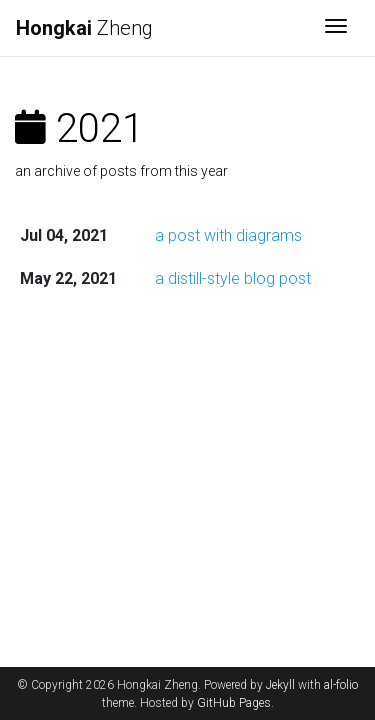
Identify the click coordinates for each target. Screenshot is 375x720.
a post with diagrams (228, 235)
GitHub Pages (234, 703)
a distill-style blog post (233, 278)
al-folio (341, 685)
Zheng (84, 28)
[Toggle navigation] (336, 28)
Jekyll (280, 685)
